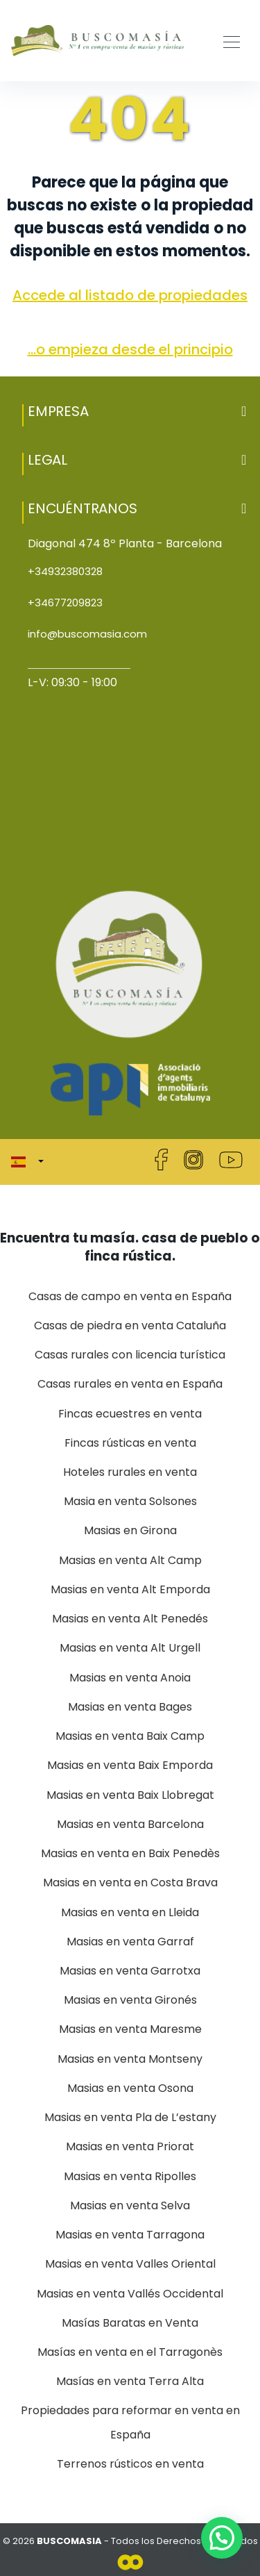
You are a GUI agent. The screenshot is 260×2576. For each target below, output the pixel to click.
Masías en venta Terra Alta (130, 2381)
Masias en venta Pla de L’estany (130, 2117)
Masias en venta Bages (130, 1707)
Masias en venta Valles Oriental (130, 2264)
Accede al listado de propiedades (130, 295)
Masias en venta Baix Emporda (130, 1765)
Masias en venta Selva (130, 2205)
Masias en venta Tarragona (130, 2235)
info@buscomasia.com (87, 633)
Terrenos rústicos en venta (130, 2464)
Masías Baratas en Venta (130, 2323)
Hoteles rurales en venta (130, 1472)
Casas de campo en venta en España (130, 1296)
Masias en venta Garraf (130, 1942)
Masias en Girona (130, 1530)
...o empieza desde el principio (130, 349)
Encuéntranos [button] (137, 508)
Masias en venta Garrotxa (130, 1971)
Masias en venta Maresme (130, 2029)
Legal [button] (137, 460)
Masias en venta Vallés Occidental (130, 2294)
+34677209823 (65, 602)
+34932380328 (65, 571)
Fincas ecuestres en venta (130, 1414)
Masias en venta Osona (130, 2088)
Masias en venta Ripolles (130, 2176)
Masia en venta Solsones (130, 1501)
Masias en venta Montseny (130, 2059)
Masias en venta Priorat (130, 2146)
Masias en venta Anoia (130, 1678)
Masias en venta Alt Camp (130, 1560)
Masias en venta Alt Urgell (130, 1648)
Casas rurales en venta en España (130, 1384)
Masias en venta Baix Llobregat (130, 1795)
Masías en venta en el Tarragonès (130, 2352)
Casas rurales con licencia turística (130, 1355)
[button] (130, 411)
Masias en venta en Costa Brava (130, 1883)
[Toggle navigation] (227, 40)
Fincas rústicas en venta (130, 1443)
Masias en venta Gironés (130, 2000)
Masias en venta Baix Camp (130, 1736)
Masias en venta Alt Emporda (130, 1589)
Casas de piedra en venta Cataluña (130, 1325)
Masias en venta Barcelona (130, 1824)
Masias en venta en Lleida (130, 1912)
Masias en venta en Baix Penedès (130, 1853)
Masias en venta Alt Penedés (130, 1619)
